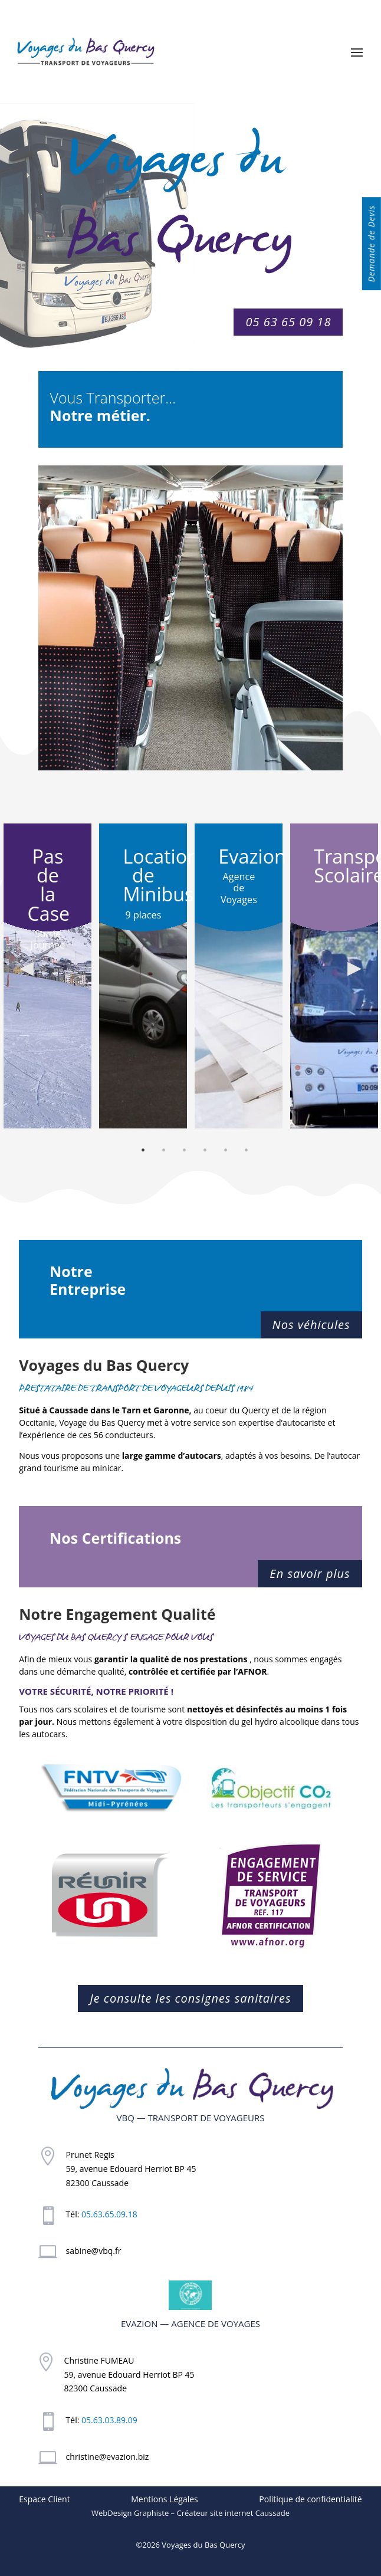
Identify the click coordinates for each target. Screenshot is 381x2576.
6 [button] (246, 1151)
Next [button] (354, 967)
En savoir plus (310, 1573)
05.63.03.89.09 (109, 2420)
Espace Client (44, 2499)
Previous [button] (26, 967)
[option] (47, 975)
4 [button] (205, 1151)
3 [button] (184, 1151)
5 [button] (225, 1151)
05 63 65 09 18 (288, 322)
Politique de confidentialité (310, 2499)
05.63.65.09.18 (109, 2214)
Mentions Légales (164, 2499)
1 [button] (143, 1151)
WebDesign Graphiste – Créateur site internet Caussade (190, 2513)
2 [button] (163, 1151)
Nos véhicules (311, 1325)
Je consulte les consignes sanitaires (190, 1998)
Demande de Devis (371, 243)
